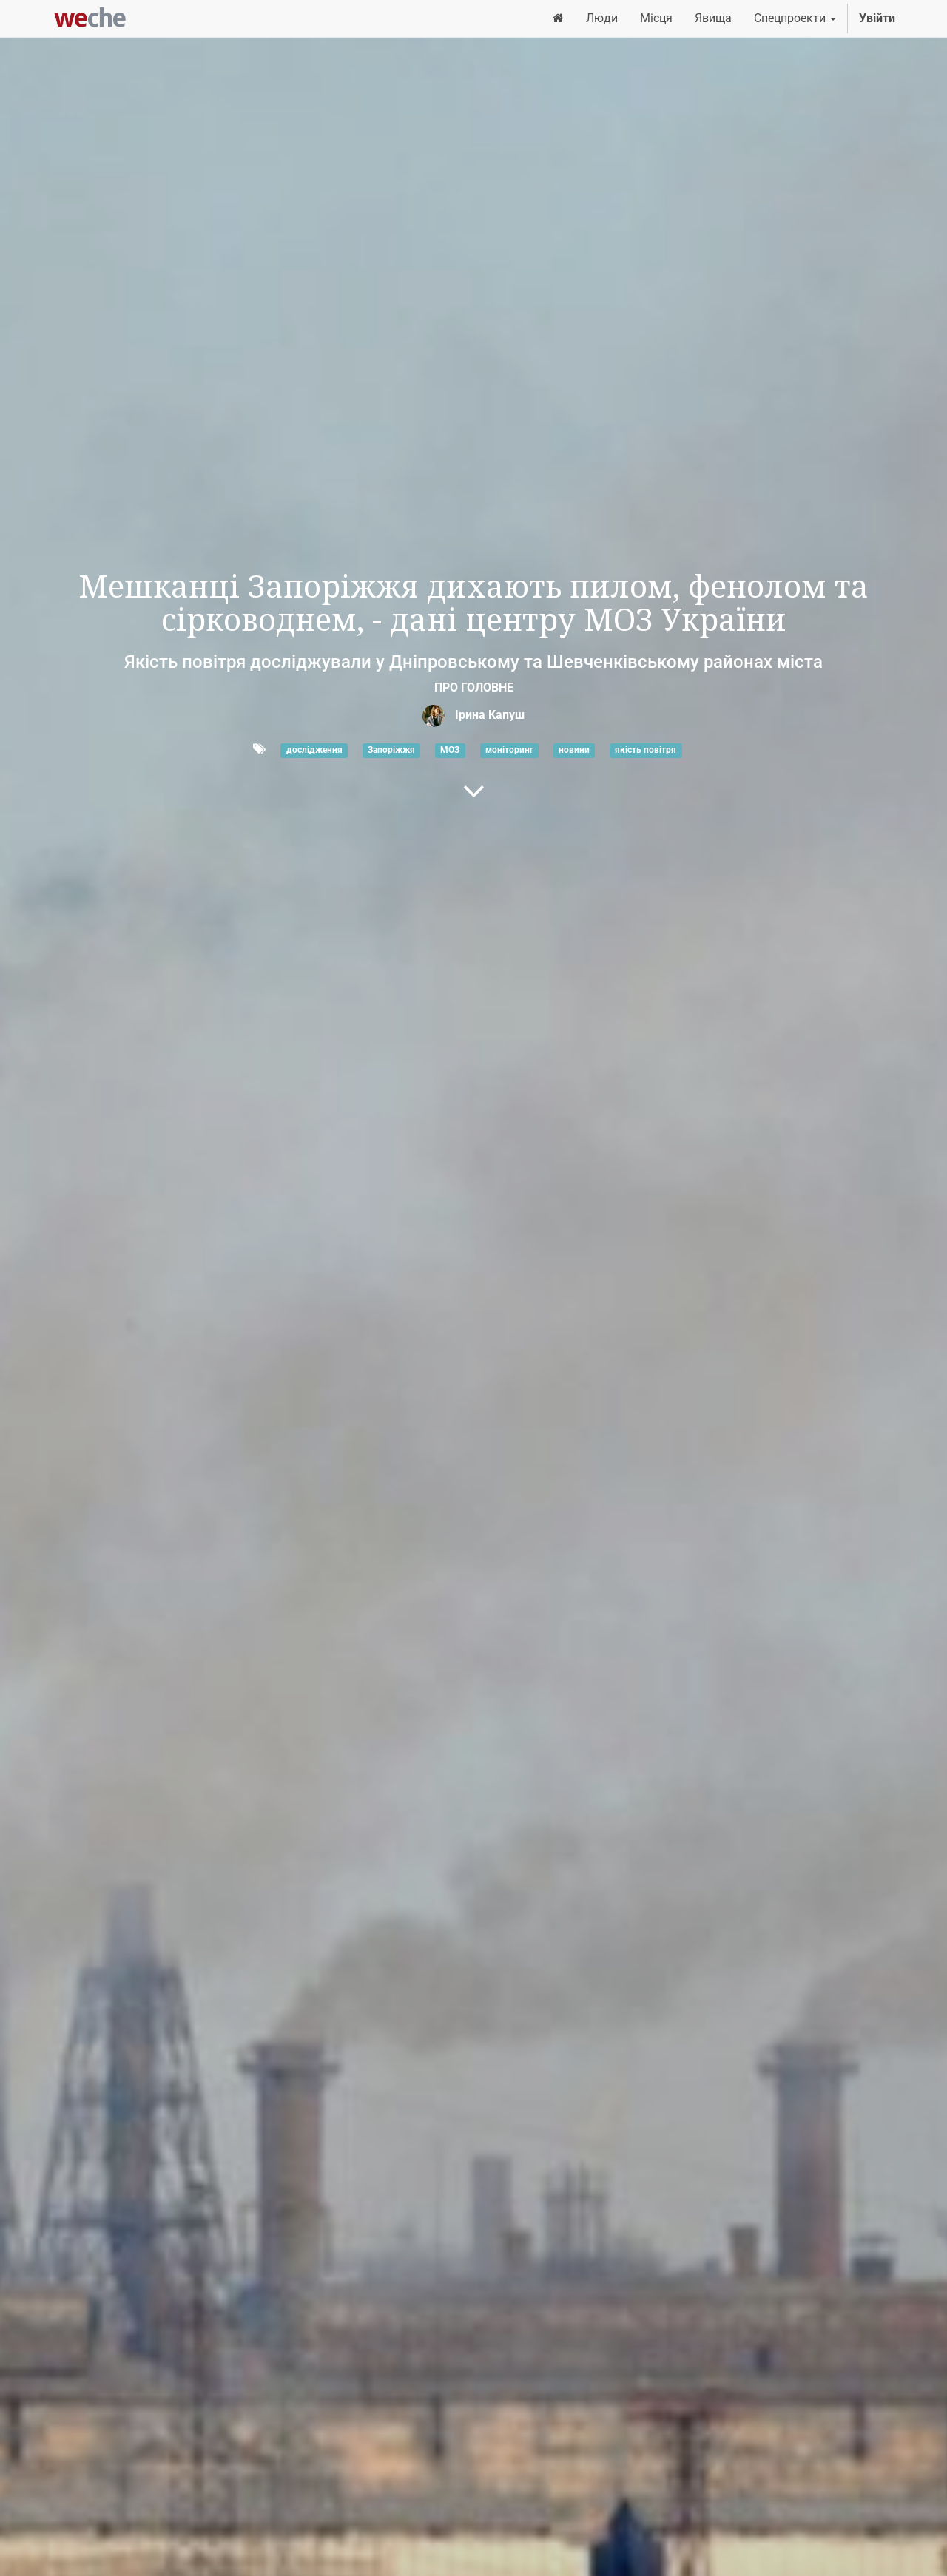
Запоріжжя (391, 750)
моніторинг (509, 750)
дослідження (314, 750)
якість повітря (645, 750)
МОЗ (449, 750)
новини (574, 750)
